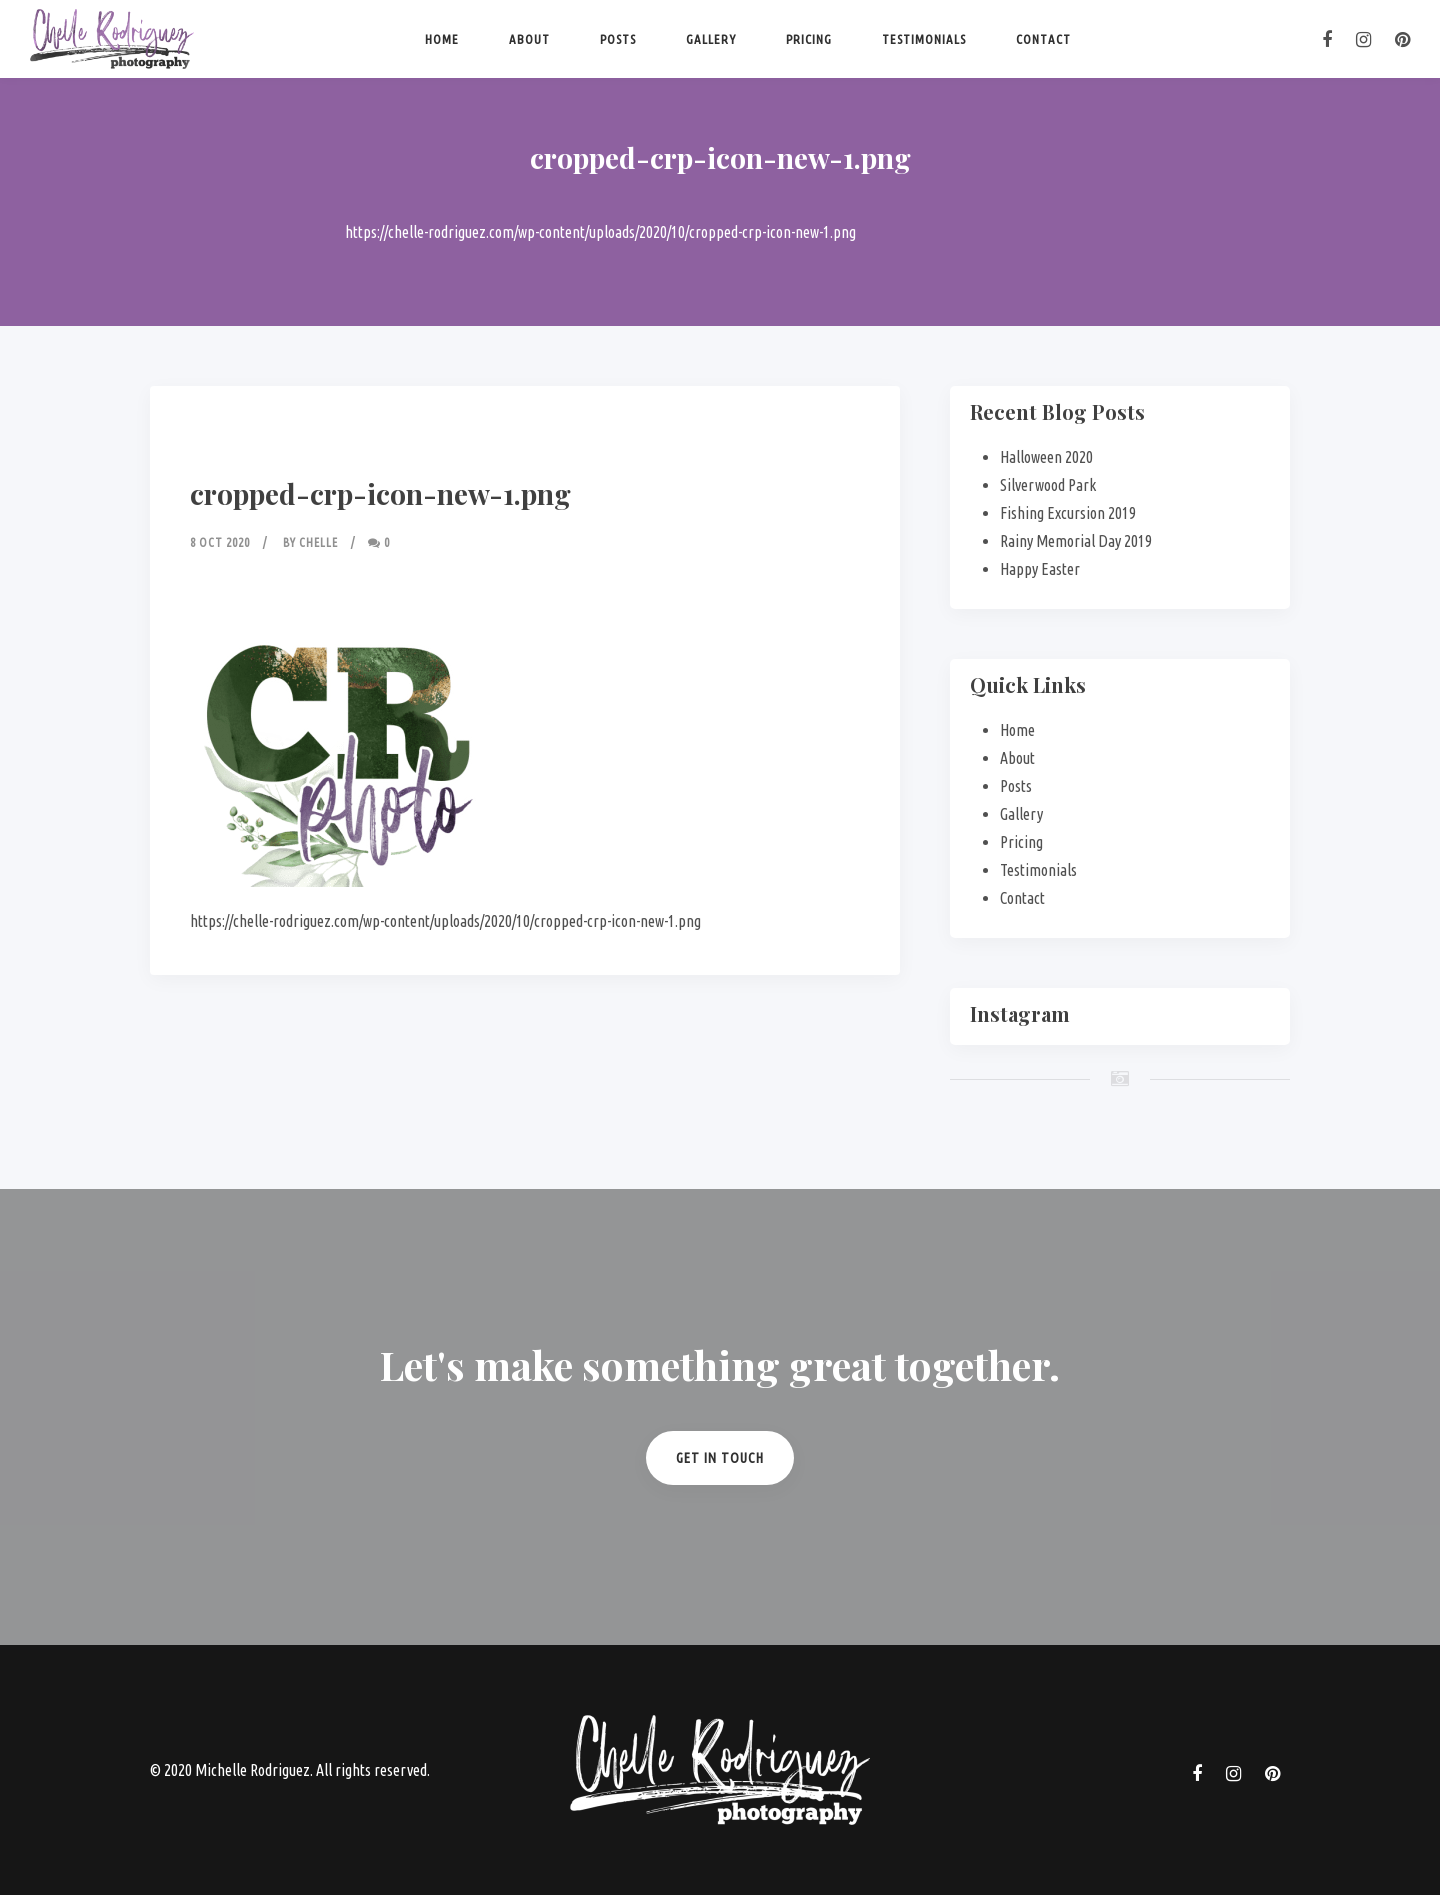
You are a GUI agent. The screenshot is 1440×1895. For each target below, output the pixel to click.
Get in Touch (720, 1458)
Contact (1043, 39)
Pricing (809, 39)
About (529, 39)
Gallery (711, 39)
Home (442, 39)
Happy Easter (1040, 569)
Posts (618, 39)
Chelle (318, 542)
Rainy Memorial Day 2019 (1076, 541)
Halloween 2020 (1046, 457)
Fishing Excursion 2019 (1068, 513)
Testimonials (924, 39)
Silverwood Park (1048, 485)
